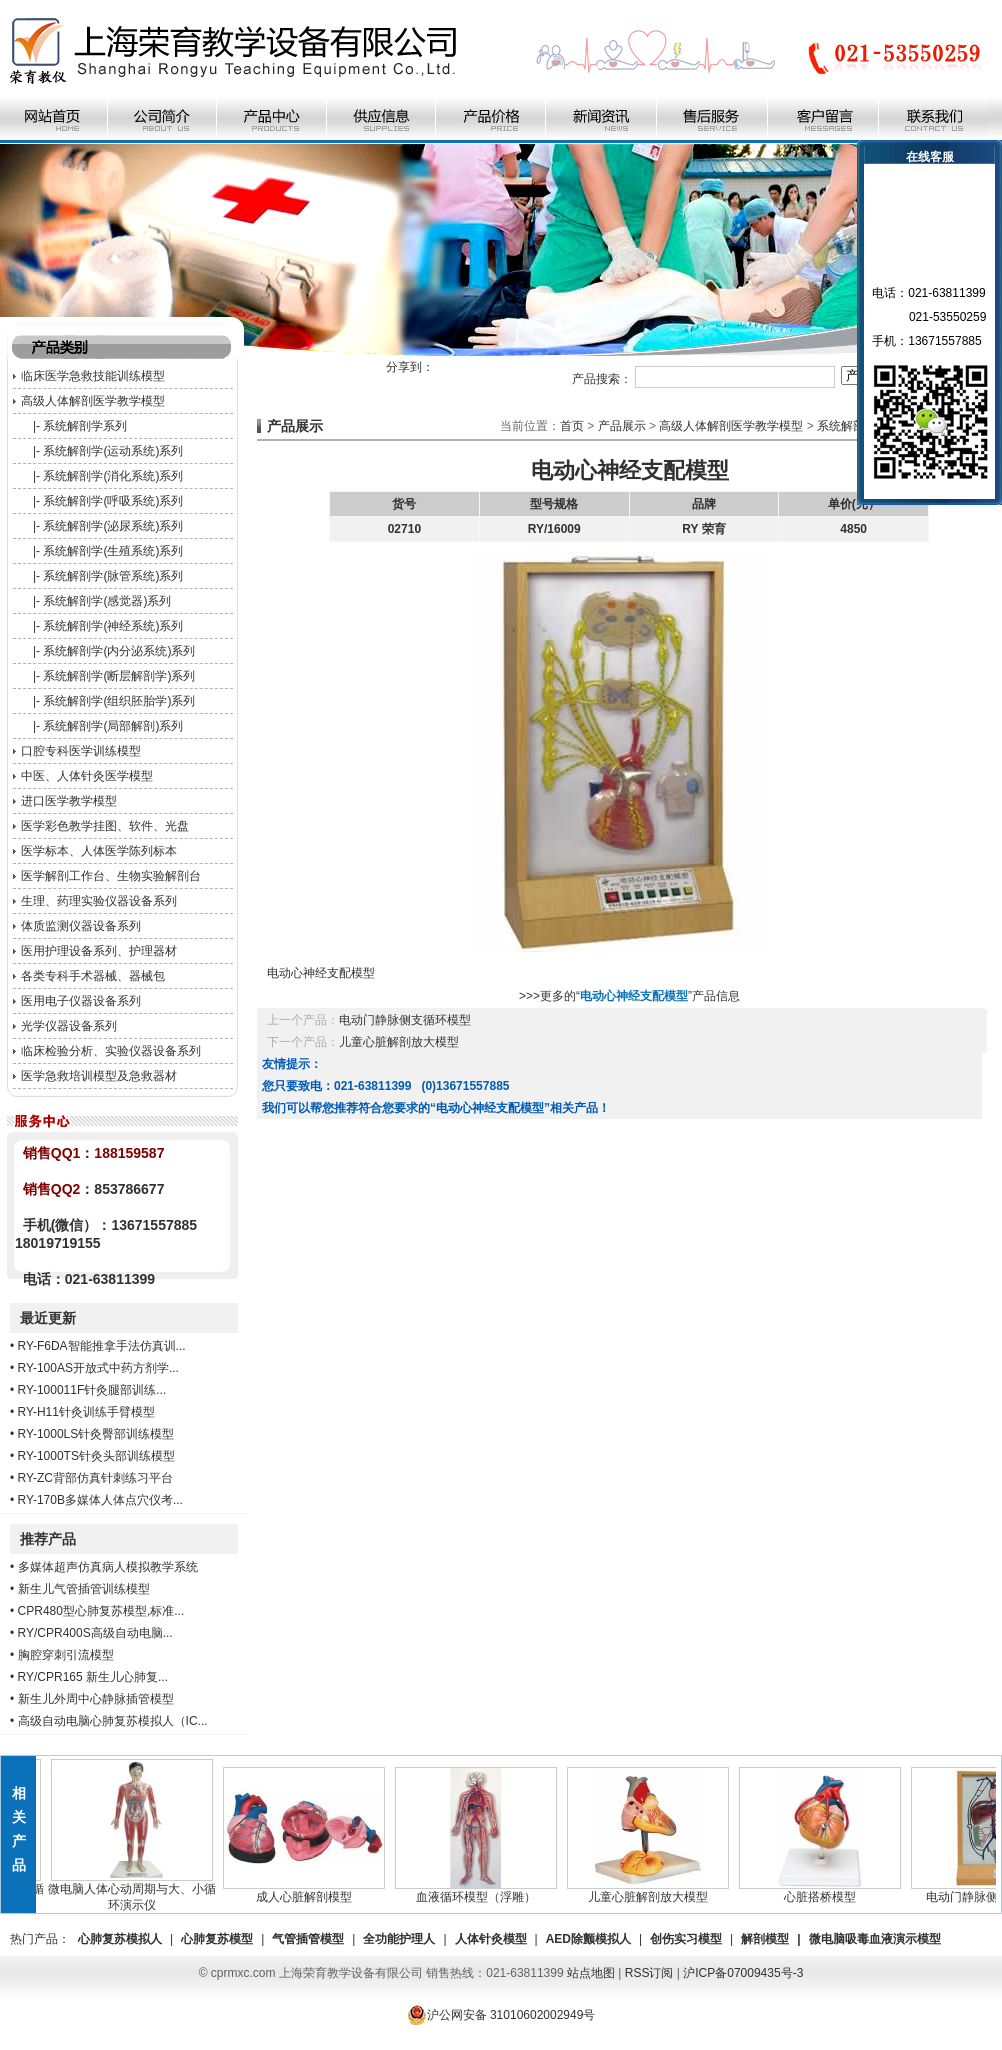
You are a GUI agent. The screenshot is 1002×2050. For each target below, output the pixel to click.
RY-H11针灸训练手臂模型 (86, 1412)
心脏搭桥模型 (824, 1891)
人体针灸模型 (491, 1939)
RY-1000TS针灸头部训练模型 (96, 1456)
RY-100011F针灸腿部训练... (92, 1390)
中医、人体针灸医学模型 (87, 776)
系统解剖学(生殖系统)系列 (113, 551)
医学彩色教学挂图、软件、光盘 (105, 826)
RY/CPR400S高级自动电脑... (95, 1633)
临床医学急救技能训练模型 (93, 376)
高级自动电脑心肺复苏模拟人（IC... (113, 1721)
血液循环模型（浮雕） (480, 1891)
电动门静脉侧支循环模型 (405, 1020)
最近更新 (48, 1318)
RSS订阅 (649, 1973)
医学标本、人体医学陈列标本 (99, 851)
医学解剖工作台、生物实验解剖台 (111, 876)
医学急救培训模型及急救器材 (99, 1076)
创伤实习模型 (686, 1939)
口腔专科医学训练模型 (81, 751)
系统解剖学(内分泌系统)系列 (119, 651)
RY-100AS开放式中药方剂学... (98, 1368)
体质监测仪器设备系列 (81, 926)
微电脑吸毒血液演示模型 (875, 1939)
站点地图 (591, 1973)
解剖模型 (765, 1939)
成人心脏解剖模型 (308, 1891)
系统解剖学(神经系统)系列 (113, 626)
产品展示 (622, 426)
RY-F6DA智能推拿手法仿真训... (102, 1346)
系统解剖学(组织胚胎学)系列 (119, 701)
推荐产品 (48, 1539)
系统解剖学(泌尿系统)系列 (113, 526)
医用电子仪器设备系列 (81, 1001)
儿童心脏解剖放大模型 (399, 1042)
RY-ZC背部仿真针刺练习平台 (95, 1478)
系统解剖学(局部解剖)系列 (113, 726)
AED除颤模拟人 (588, 1939)
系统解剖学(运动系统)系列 (113, 451)
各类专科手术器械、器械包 (93, 976)
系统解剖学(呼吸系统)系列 (113, 501)
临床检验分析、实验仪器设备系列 (111, 1051)
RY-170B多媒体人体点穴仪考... (100, 1500)
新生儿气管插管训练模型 (84, 1589)
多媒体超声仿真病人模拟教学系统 (108, 1567)
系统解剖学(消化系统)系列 (113, 476)
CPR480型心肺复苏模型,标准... (101, 1611)
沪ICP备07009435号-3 (743, 1973)
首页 (572, 426)
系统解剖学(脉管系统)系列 (113, 576)
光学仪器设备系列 (69, 1026)
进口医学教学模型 (69, 801)
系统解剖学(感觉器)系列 (107, 601)
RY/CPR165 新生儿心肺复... (93, 1677)
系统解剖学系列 (85, 426)
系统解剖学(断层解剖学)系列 (119, 676)
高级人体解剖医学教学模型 (93, 401)
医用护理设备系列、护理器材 (99, 951)
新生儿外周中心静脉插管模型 (96, 1699)
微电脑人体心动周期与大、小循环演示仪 (136, 1891)
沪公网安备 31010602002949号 (501, 2015)
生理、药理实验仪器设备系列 (99, 901)
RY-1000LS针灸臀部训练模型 (96, 1434)
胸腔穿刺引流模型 (66, 1655)
